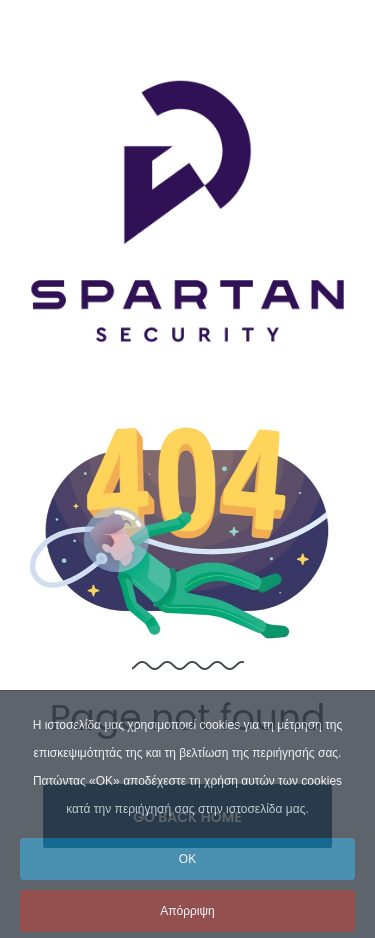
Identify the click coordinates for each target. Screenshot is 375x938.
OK (187, 874)
